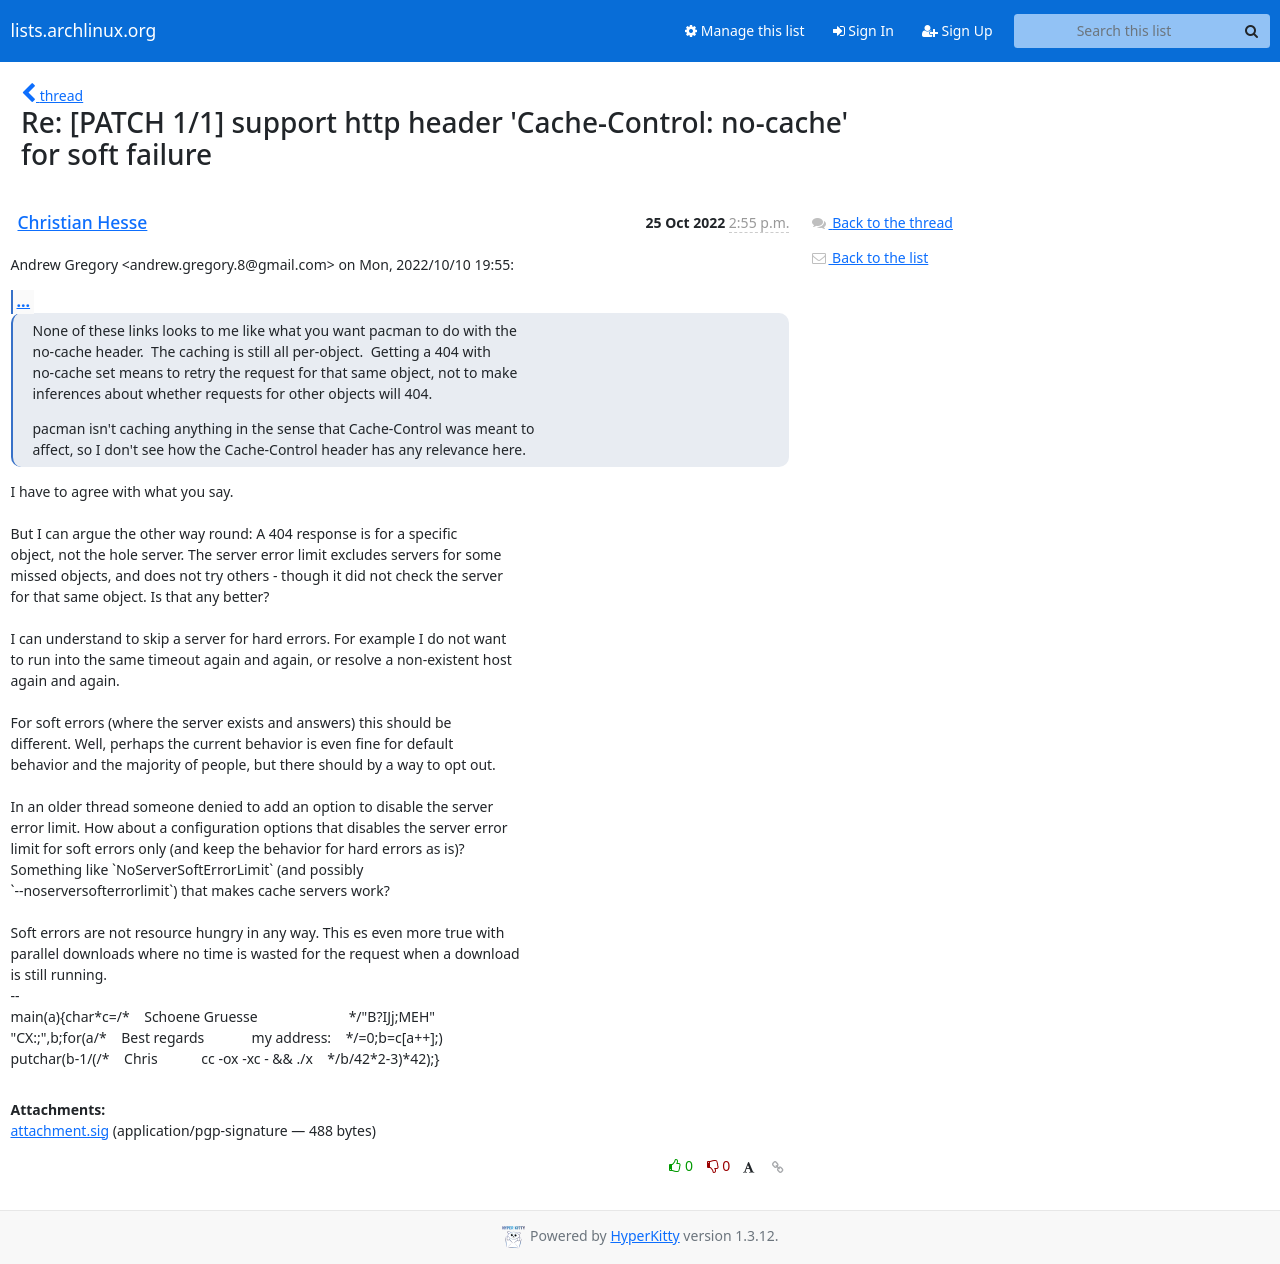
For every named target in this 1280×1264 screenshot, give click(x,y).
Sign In (863, 30)
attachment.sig (60, 1130)
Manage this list (745, 30)
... (24, 301)
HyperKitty (644, 1235)
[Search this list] (1124, 31)
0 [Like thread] (682, 1165)
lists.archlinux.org (84, 31)
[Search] (1252, 31)
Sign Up (957, 30)
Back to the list (869, 257)
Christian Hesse (83, 222)
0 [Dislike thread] (719, 1165)
